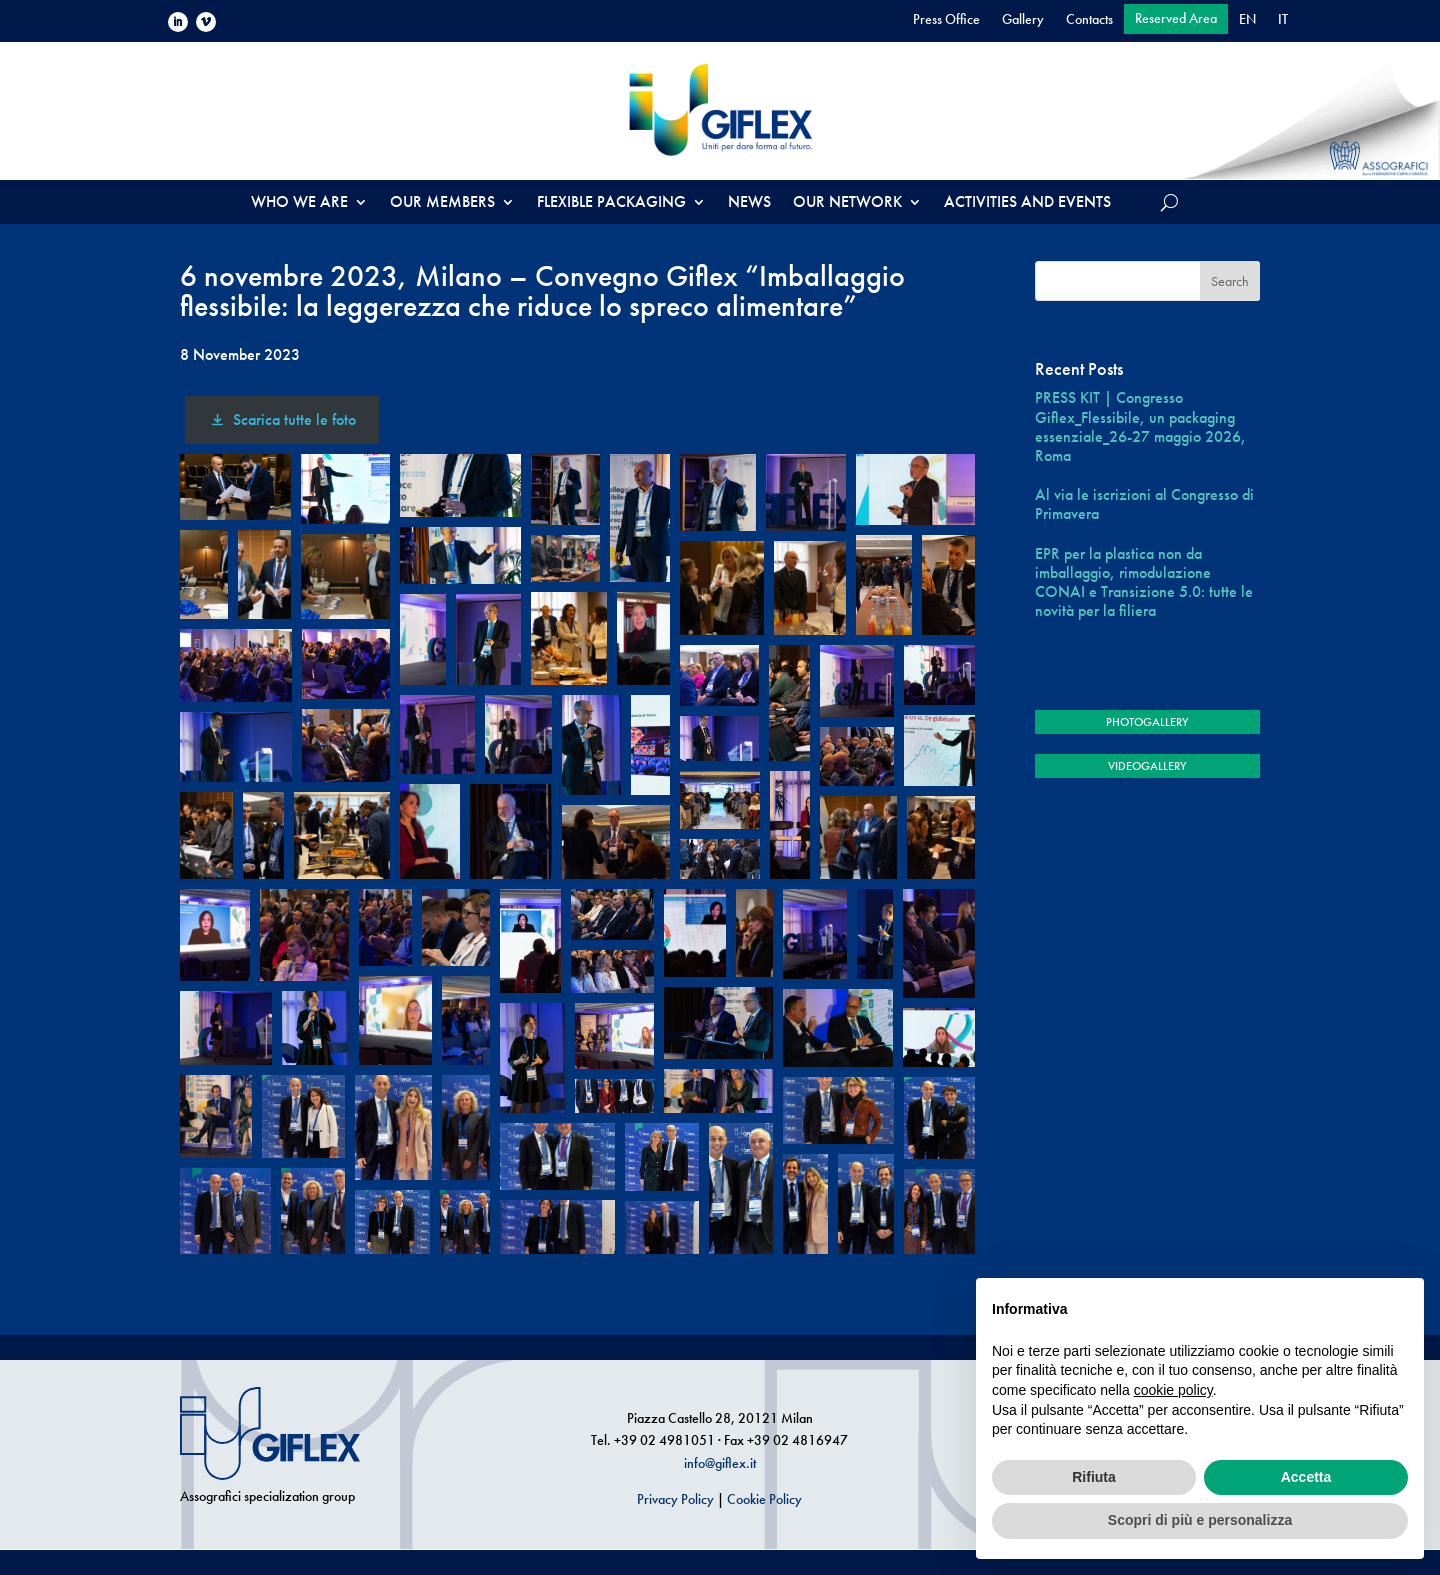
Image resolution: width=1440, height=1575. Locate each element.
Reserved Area (1176, 19)
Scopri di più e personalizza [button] (1200, 1520)
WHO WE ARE (299, 203)
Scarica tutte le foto (281, 419)
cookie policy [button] (1173, 1390)
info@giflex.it (720, 1463)
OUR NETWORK (847, 203)
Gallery (1023, 20)
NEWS (749, 203)
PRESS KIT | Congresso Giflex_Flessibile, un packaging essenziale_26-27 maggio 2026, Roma (1140, 426)
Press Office (946, 20)
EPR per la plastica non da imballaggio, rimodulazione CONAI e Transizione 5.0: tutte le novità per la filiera (1144, 582)
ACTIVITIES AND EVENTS (1027, 203)
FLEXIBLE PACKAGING (611, 203)
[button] (235, 487)
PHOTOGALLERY (1147, 722)
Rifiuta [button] (1094, 1477)
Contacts (1089, 20)
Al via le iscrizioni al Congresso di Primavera (1144, 504)
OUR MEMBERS (442, 203)
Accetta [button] (1306, 1477)
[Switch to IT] (1283, 23)
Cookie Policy (764, 1499)
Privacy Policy (675, 1499)
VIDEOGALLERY (1147, 766)
